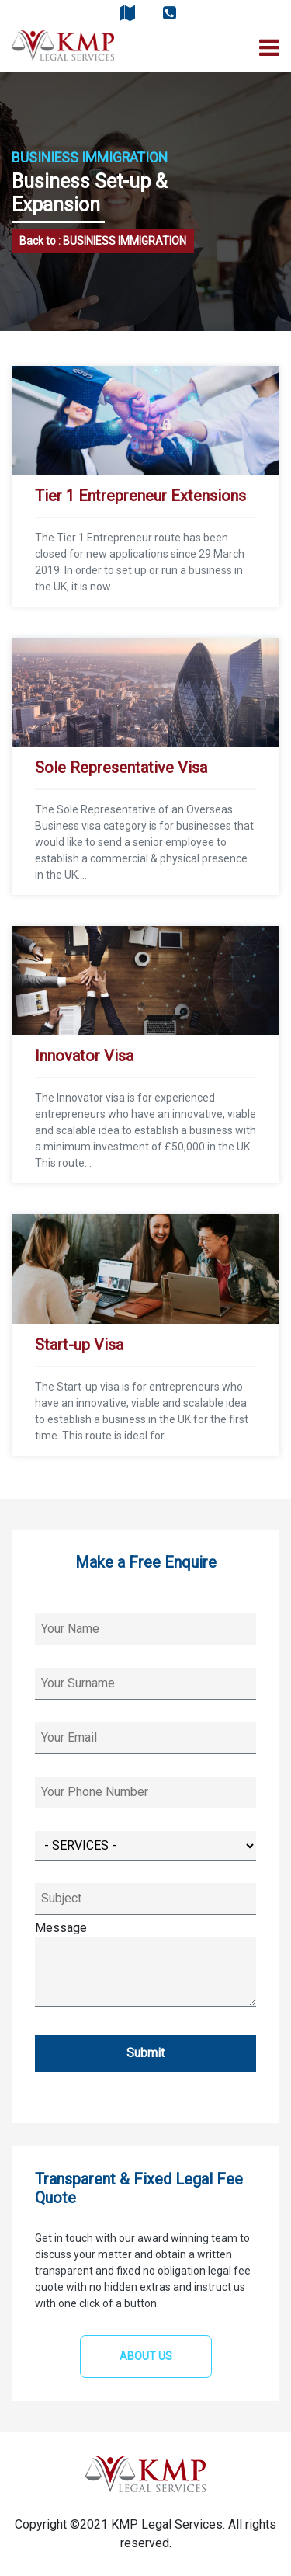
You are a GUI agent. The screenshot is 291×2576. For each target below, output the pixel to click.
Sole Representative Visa (121, 767)
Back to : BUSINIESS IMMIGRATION (102, 241)
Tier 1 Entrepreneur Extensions (140, 495)
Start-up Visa (79, 1344)
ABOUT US (146, 2356)
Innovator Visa (84, 1055)
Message (145, 1965)
